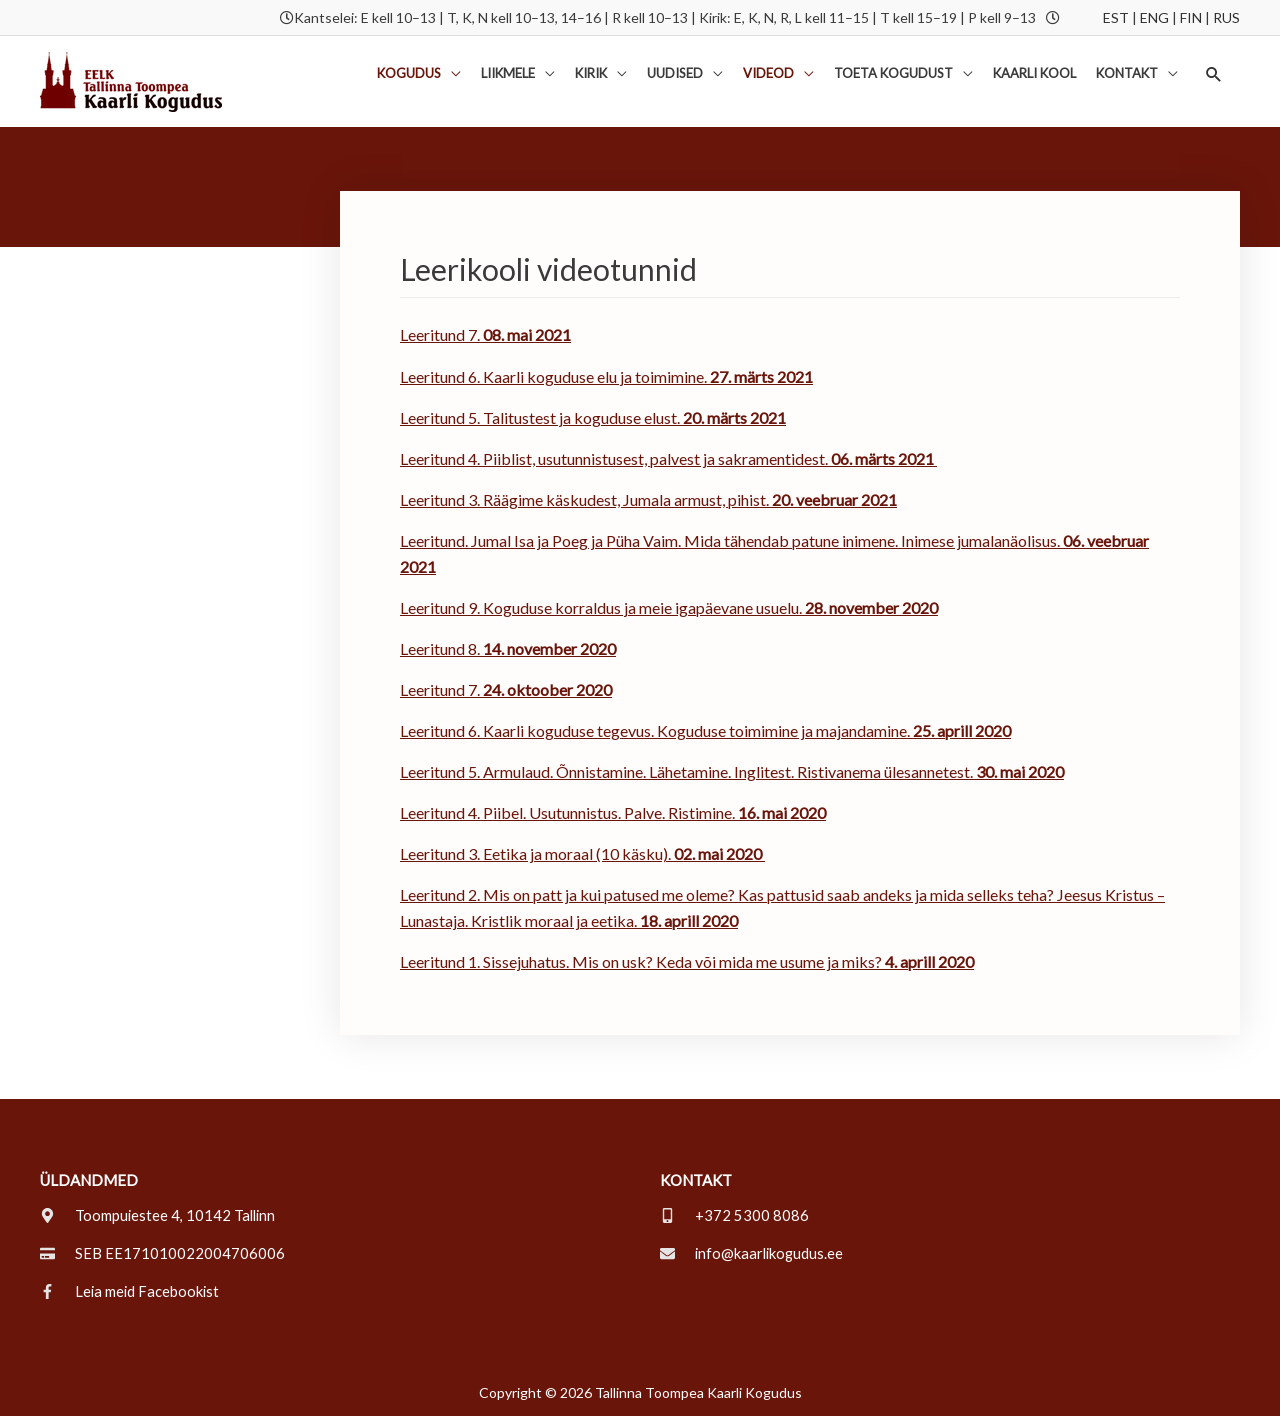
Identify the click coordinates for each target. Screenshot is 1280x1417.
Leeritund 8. (508, 648)
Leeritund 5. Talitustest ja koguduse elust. (593, 417)
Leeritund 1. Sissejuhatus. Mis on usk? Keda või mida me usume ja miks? (687, 962)
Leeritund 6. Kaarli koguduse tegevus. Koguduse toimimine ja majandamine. (705, 731)
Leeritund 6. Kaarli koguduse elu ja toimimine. (606, 376)
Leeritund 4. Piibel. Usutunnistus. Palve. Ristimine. (613, 813)
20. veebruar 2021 (833, 499)
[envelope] (753, 1254)
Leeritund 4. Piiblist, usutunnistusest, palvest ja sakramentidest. (668, 458)
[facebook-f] (131, 1292)
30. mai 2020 (1020, 772)
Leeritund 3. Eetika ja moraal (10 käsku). (582, 854)
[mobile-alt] (734, 1216)
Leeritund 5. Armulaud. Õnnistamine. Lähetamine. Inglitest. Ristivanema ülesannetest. (688, 772)
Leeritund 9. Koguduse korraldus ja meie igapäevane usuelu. (669, 607)
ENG (1154, 17)
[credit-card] (162, 1254)
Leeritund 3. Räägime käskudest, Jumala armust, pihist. (584, 499)
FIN (1191, 17)
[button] (1213, 74)
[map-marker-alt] (159, 1216)
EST (1116, 17)
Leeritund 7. (485, 335)
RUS (1226, 17)
